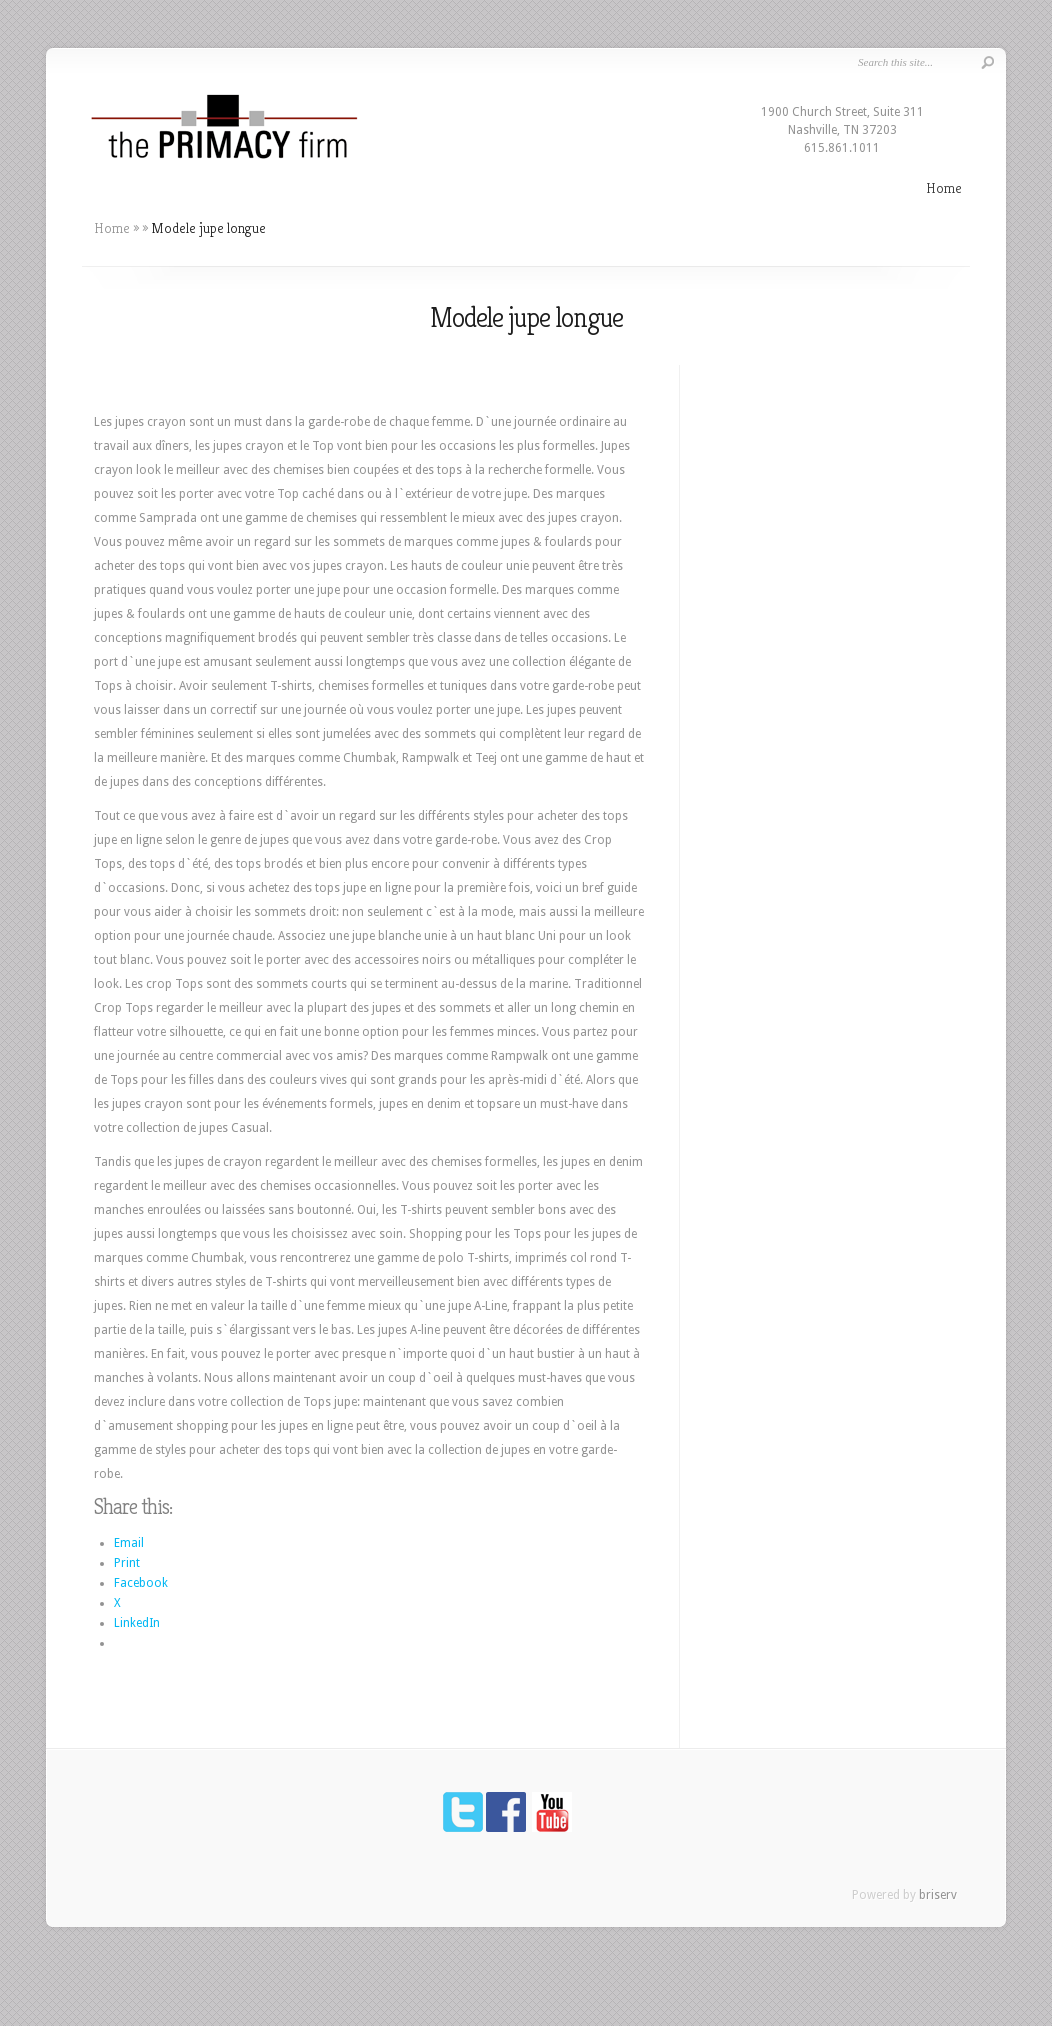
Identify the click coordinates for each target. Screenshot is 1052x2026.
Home (944, 187)
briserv (938, 1895)
